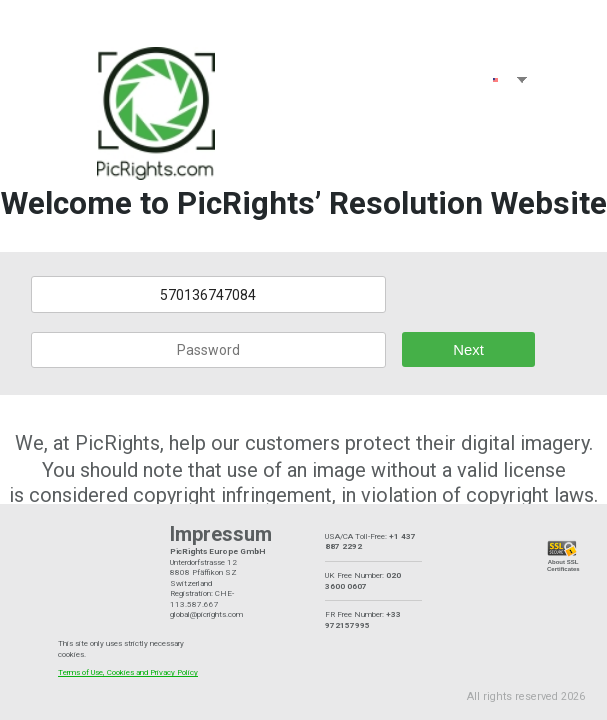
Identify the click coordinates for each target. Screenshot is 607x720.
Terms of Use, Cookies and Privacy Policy (128, 672)
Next (468, 350)
